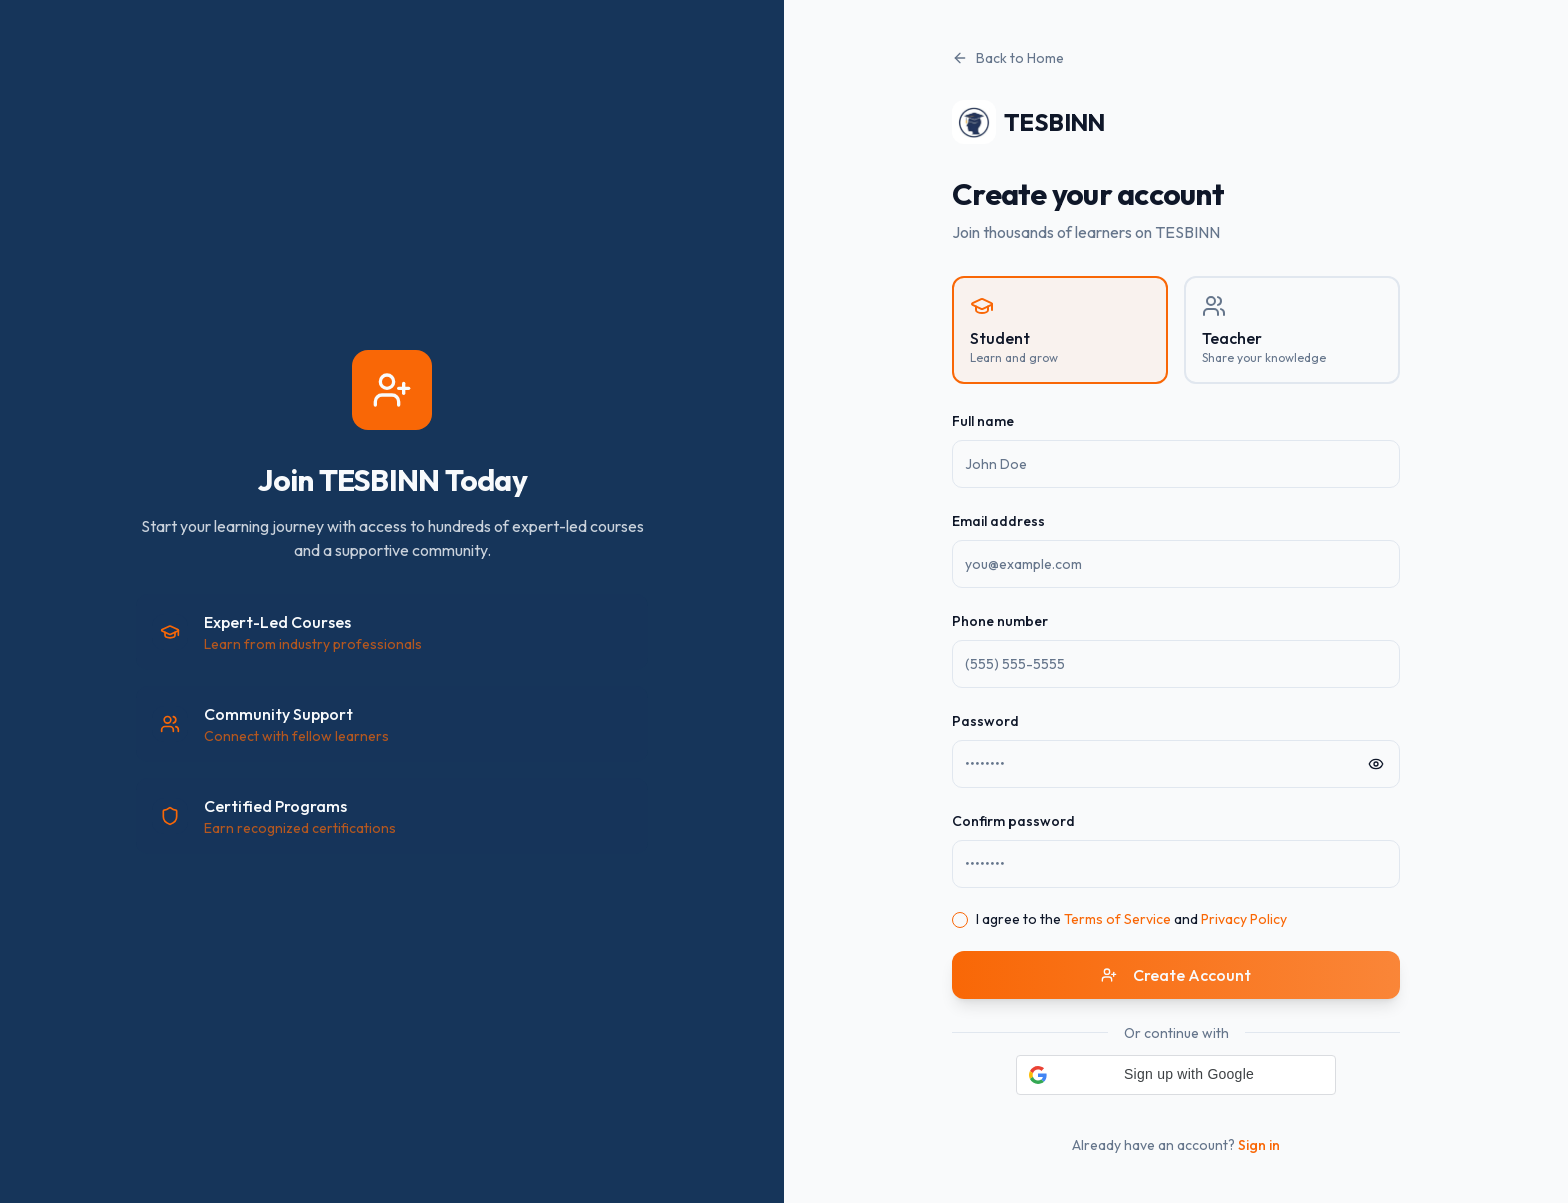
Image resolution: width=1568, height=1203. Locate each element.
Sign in (1259, 1145)
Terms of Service (1117, 919)
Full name (983, 421)
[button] (1176, 1075)
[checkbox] (960, 920)
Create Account (1176, 975)
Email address (998, 521)
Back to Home (1008, 58)
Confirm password (1013, 821)
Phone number (1000, 621)
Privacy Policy (1244, 919)
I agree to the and (1131, 919)
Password (985, 721)
